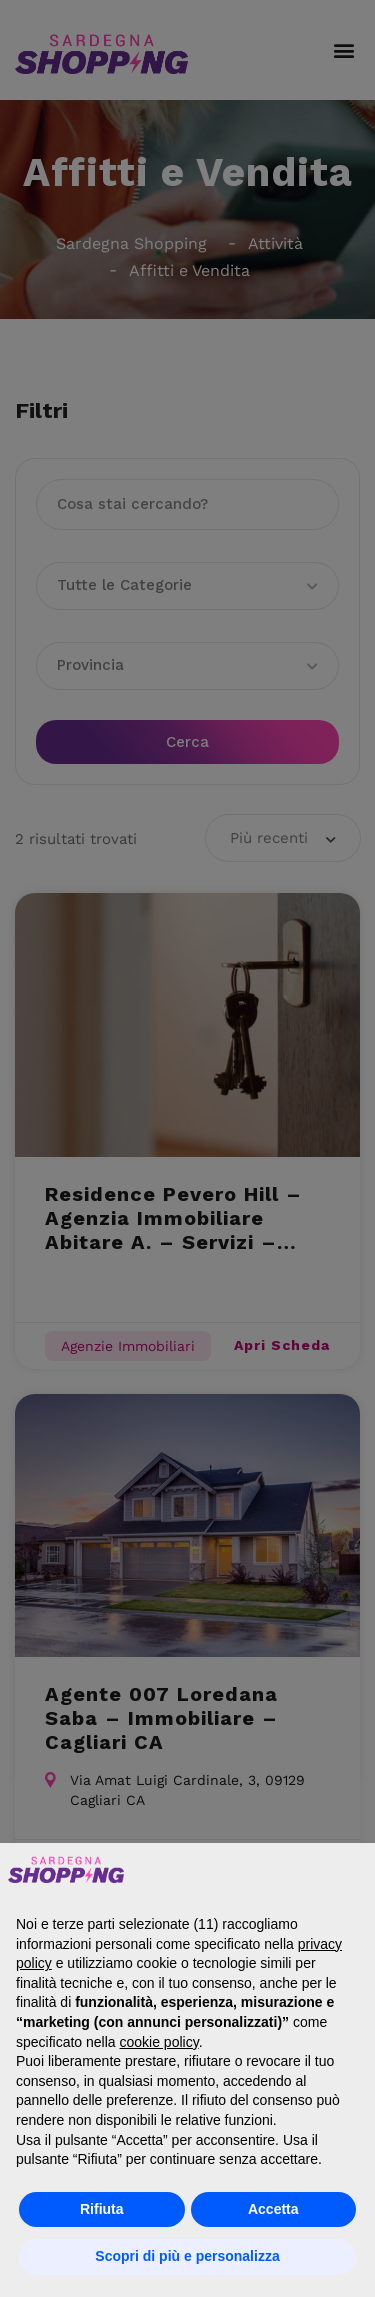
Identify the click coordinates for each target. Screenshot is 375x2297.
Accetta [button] (273, 2209)
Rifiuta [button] (102, 2209)
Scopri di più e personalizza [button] (187, 2256)
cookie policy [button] (159, 2042)
